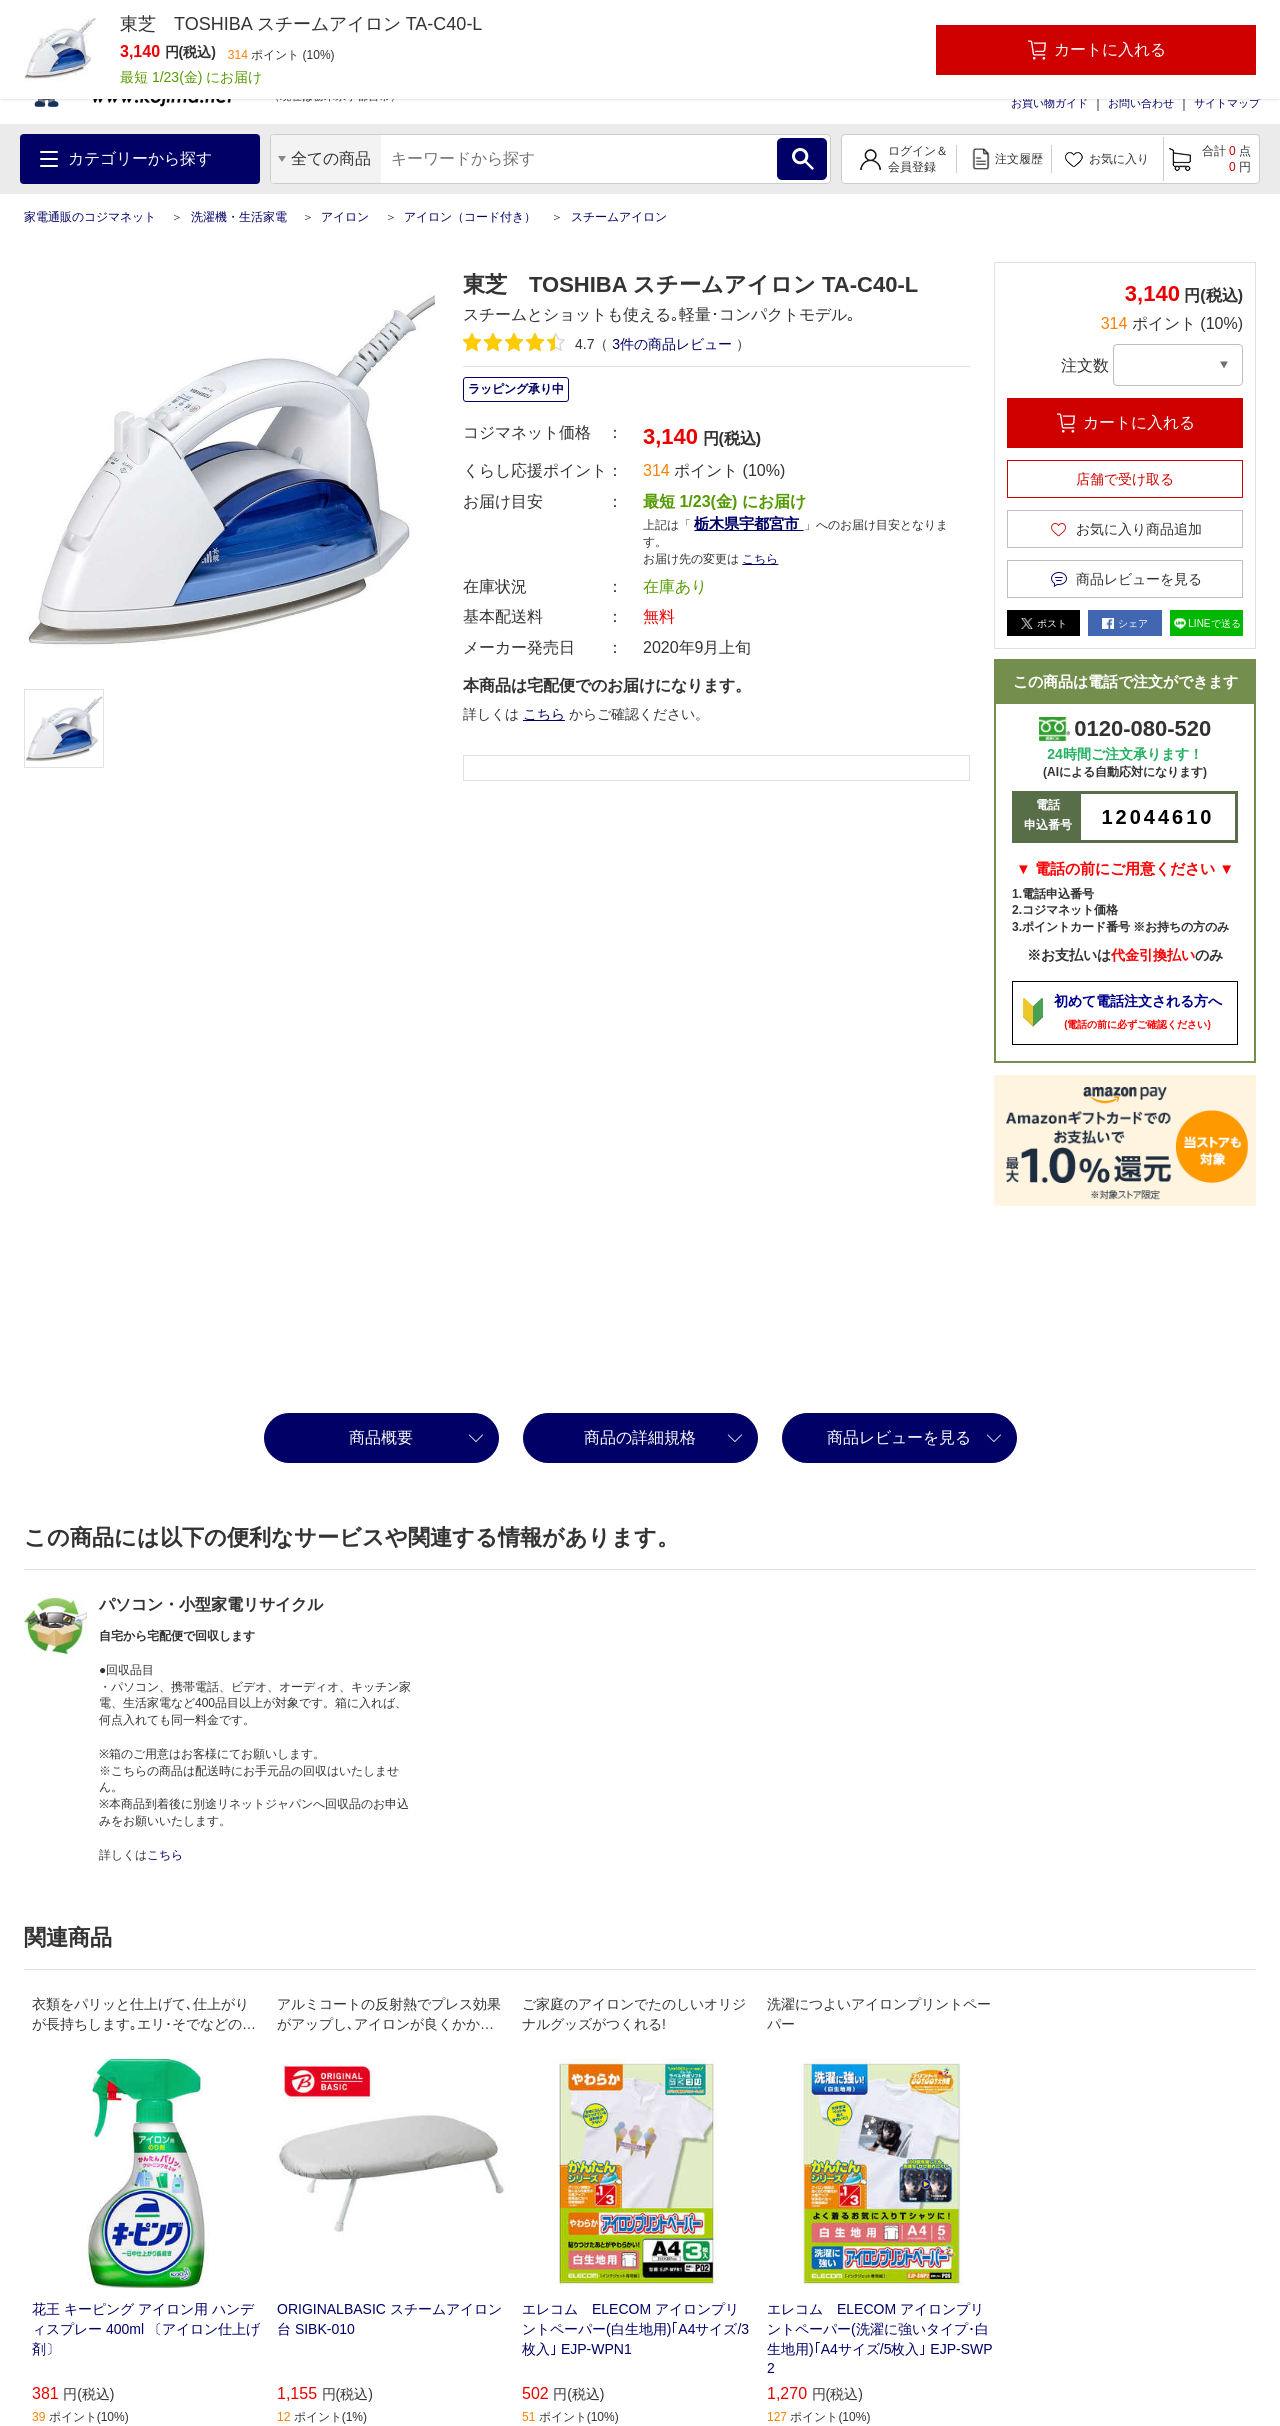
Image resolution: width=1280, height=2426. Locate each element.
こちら (760, 559)
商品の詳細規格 (640, 1437)
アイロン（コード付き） (470, 217)
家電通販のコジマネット (90, 217)
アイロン (345, 217)
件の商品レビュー (672, 344)
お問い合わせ (1141, 103)
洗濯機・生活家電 (239, 217)
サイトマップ (1227, 103)
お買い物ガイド (1049, 103)
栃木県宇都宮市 (748, 523)
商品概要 (381, 1437)
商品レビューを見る (899, 1437)
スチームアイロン (619, 217)
